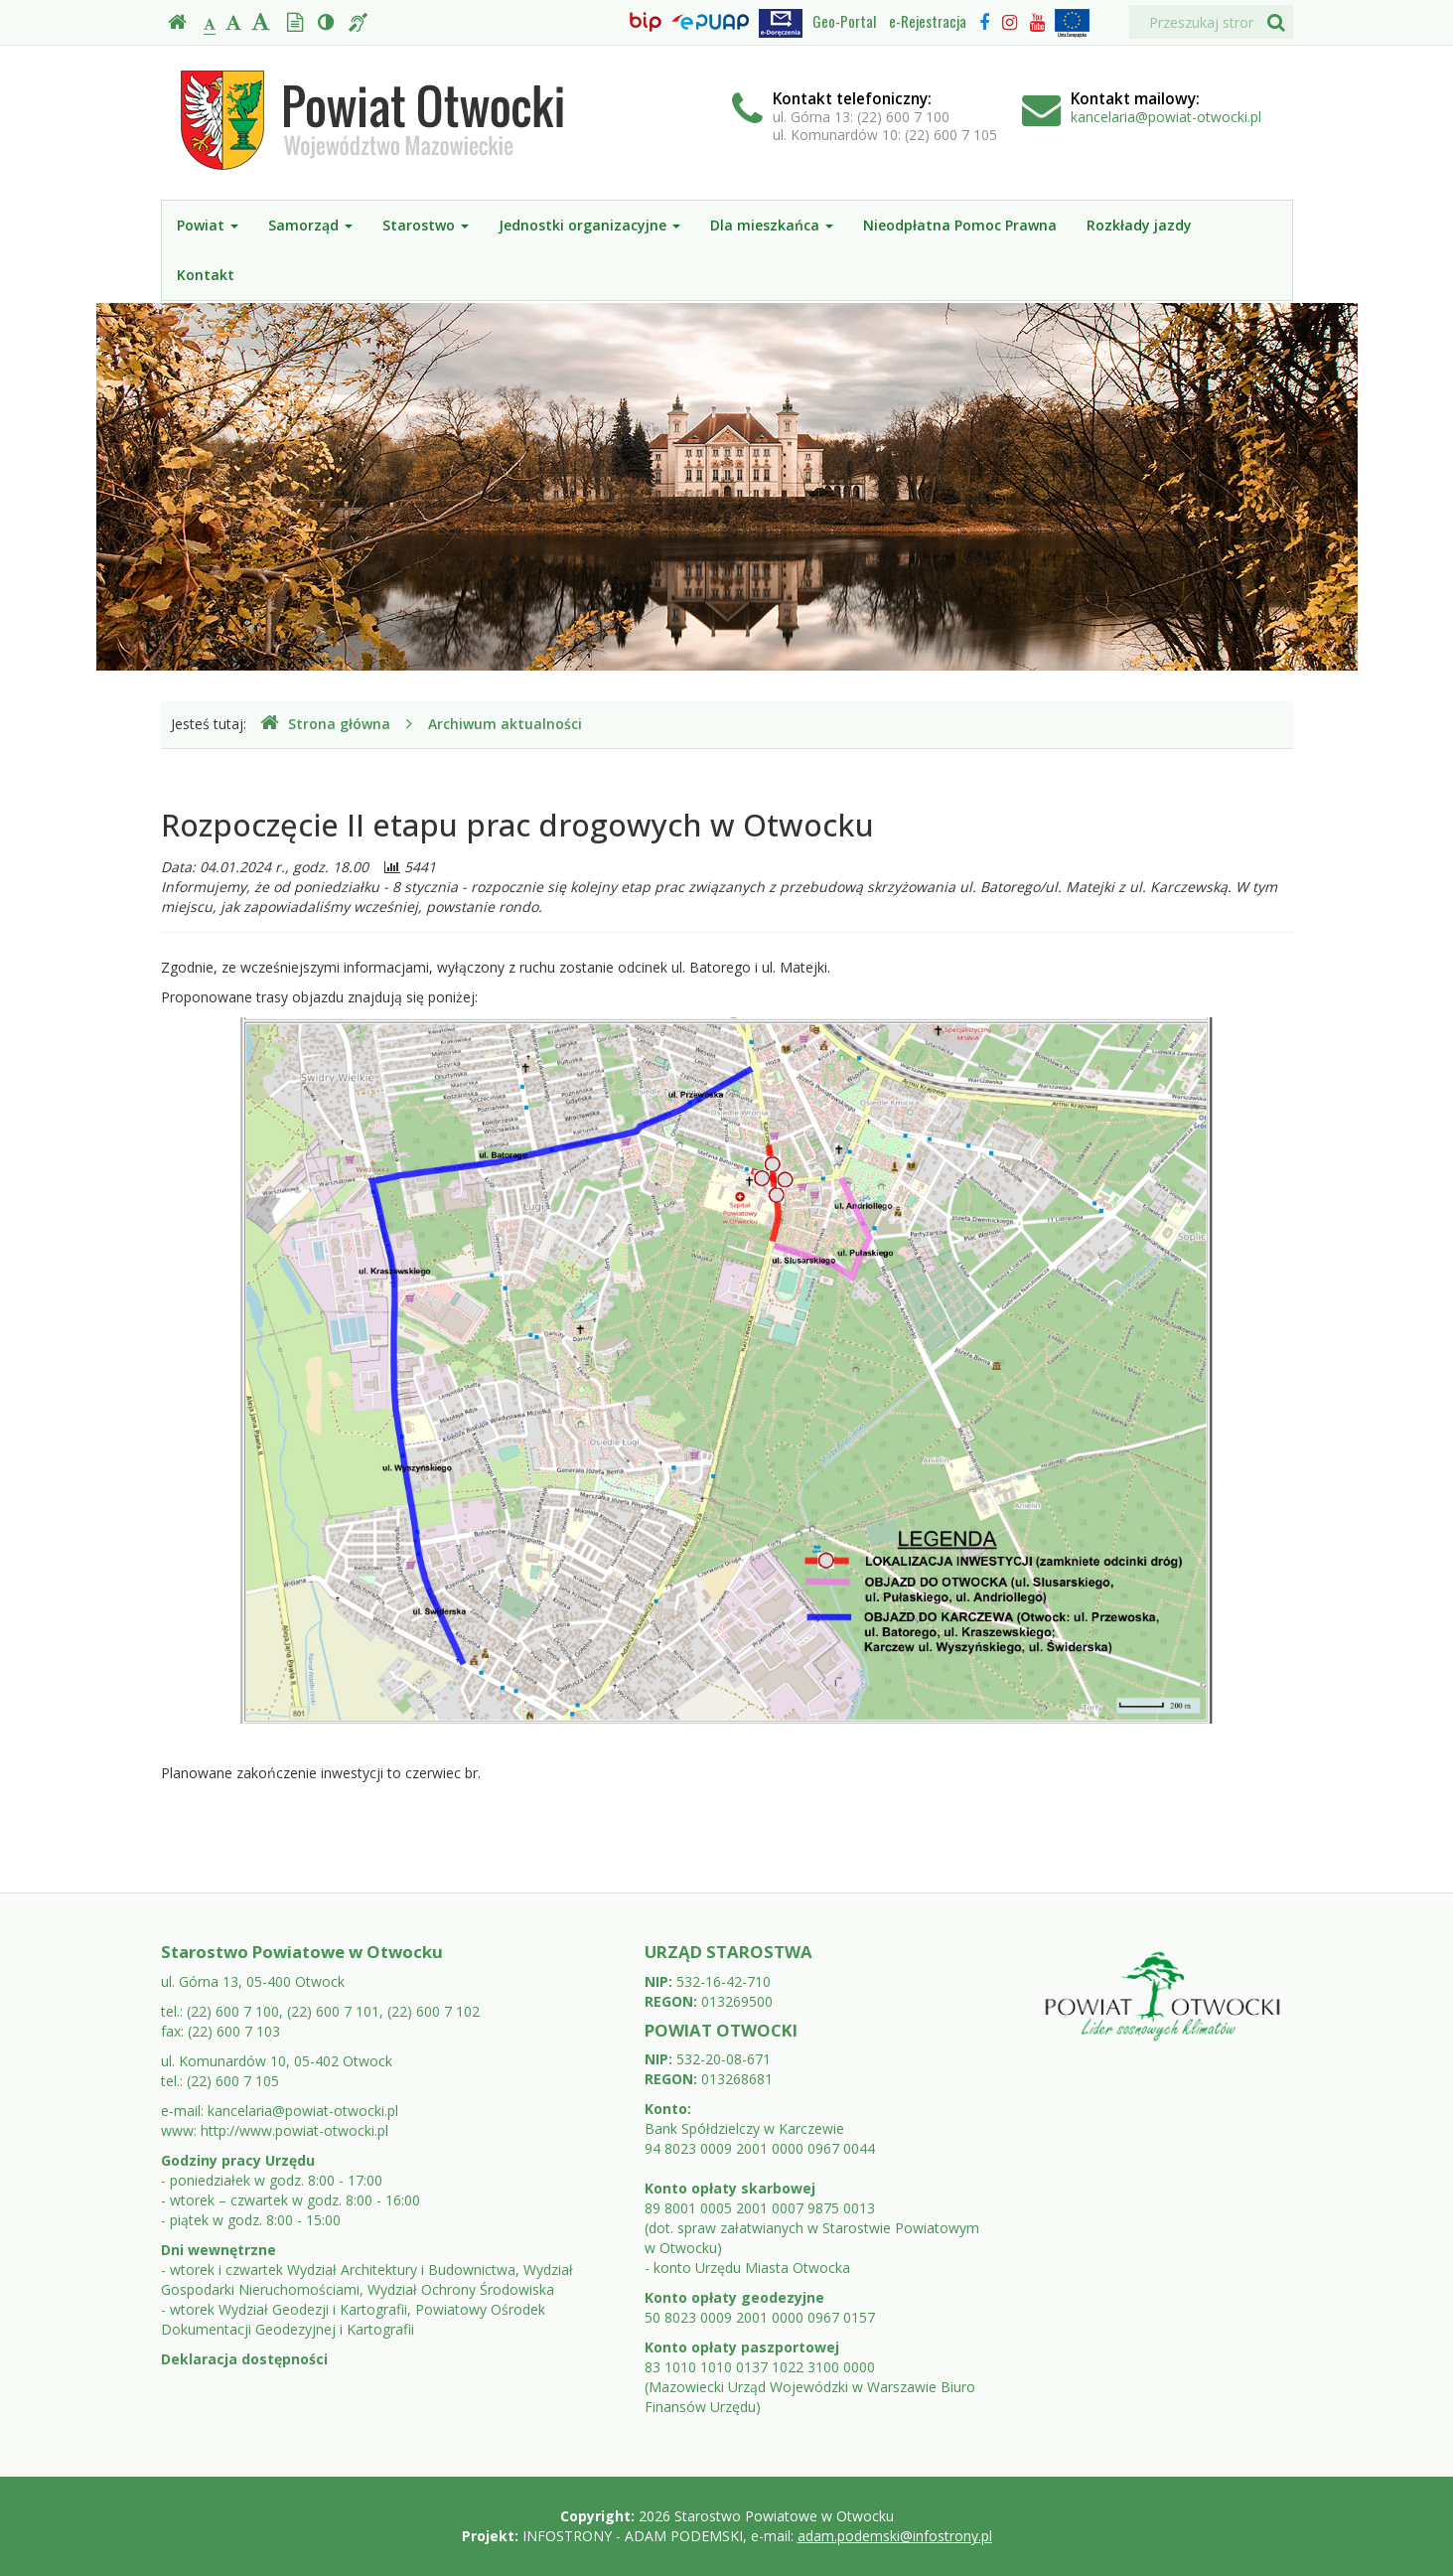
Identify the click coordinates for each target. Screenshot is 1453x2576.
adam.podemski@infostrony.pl (895, 2535)
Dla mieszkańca (771, 225)
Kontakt (205, 274)
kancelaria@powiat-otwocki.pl (1166, 116)
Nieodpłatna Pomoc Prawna (960, 225)
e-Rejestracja (927, 21)
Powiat (207, 225)
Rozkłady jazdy (1139, 225)
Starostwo (425, 225)
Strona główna (325, 723)
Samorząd (310, 225)
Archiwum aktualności (505, 723)
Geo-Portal (844, 21)
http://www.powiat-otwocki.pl (294, 2130)
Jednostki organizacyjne (589, 225)
